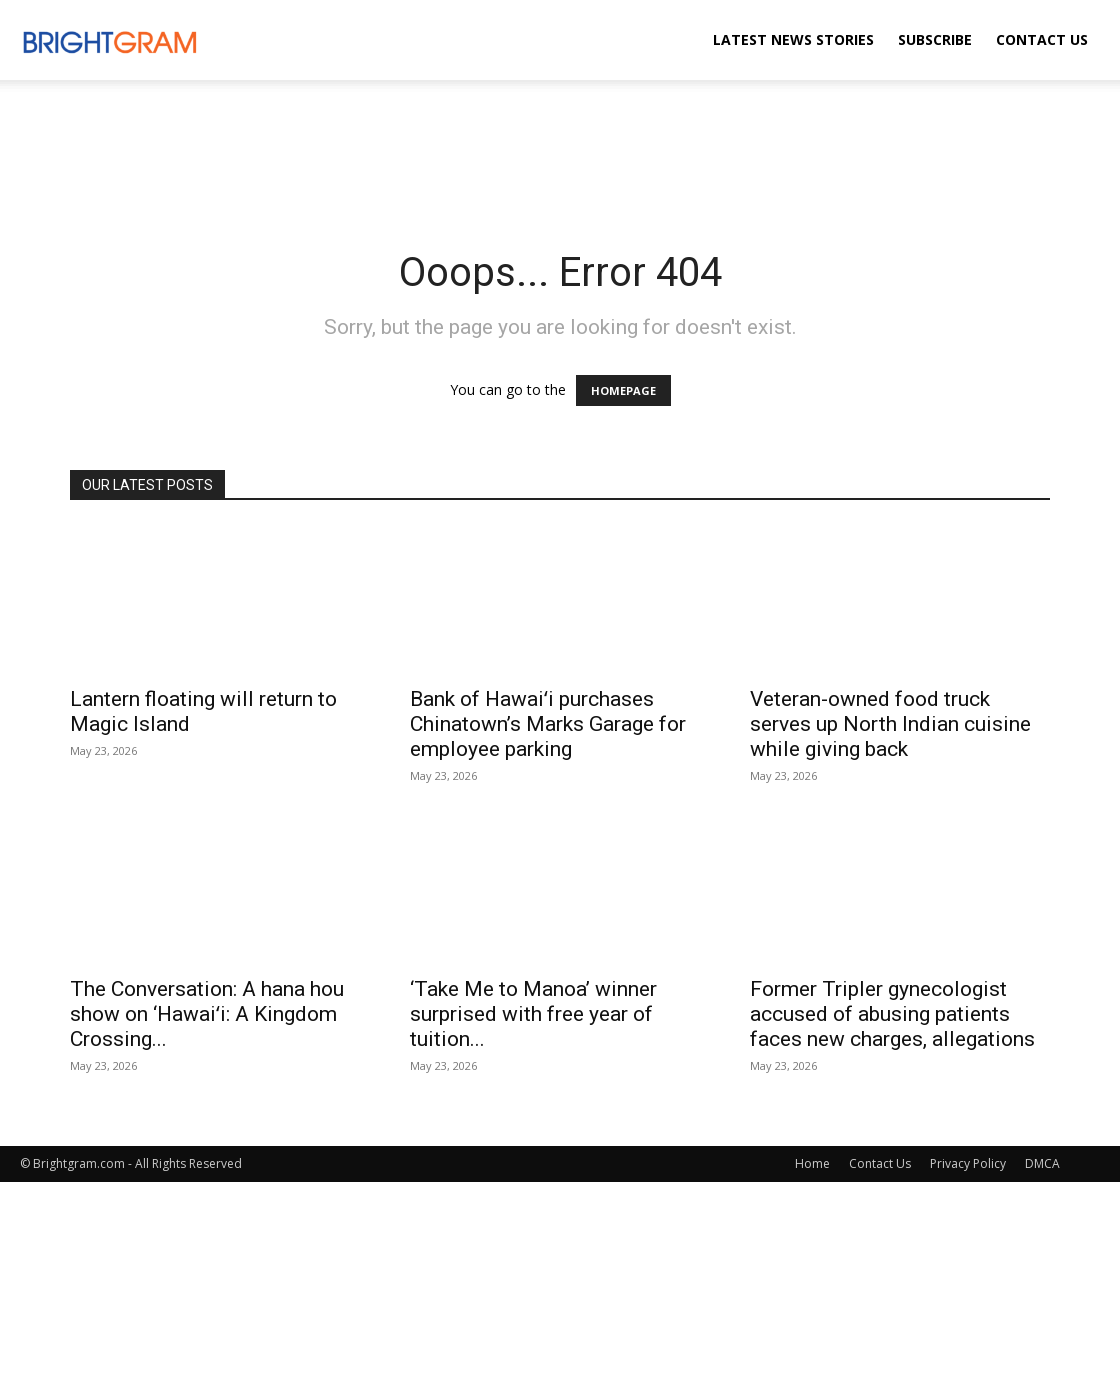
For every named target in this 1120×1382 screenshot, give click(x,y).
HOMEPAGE (623, 390)
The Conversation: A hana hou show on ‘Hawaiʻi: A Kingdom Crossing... (207, 1014)
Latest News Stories (793, 39)
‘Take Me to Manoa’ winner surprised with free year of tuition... (533, 1014)
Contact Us (1042, 39)
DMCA (1042, 1163)
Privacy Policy (968, 1163)
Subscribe (935, 39)
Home (812, 1163)
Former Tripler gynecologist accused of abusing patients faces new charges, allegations (892, 1014)
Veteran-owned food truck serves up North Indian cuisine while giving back (890, 724)
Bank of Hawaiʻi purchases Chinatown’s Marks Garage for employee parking (548, 724)
